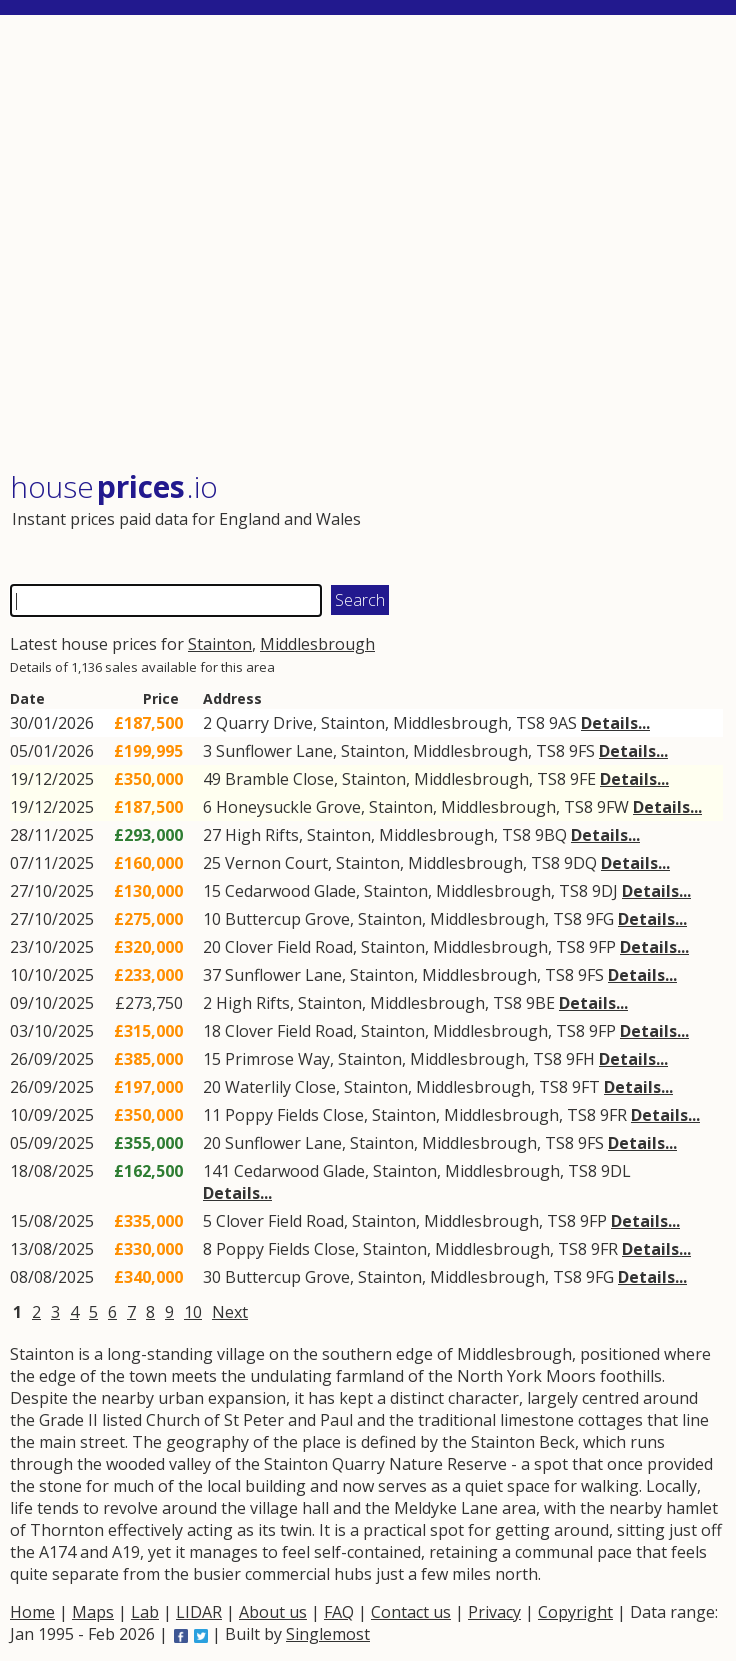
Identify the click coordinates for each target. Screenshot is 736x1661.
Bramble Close (279, 779)
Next (230, 1312)
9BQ (551, 835)
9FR (613, 1115)
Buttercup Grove (287, 919)
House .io (114, 486)
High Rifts (262, 835)
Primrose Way (277, 1059)
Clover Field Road (289, 947)
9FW (613, 807)
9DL (616, 1171)
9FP (602, 947)
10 (193, 1312)
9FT (586, 1087)
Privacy (494, 1612)
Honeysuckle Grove (288, 807)
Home (32, 1612)
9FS (582, 751)
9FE (583, 779)
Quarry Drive (264, 723)
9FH (580, 1059)
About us (273, 1612)
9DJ (605, 891)
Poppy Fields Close (294, 1115)
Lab (145, 1612)
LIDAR (199, 1612)
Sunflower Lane (274, 751)
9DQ (580, 863)
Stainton (220, 644)
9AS (563, 723)
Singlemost (328, 1634)
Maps (93, 1612)
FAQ (339, 1612)
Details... (615, 723)
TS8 (530, 723)
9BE (540, 1003)
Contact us (411, 1612)
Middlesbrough (317, 644)
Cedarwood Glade (290, 891)
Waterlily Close (280, 1087)
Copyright (575, 1612)
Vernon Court (276, 863)
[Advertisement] (366, 244)
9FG (600, 919)
